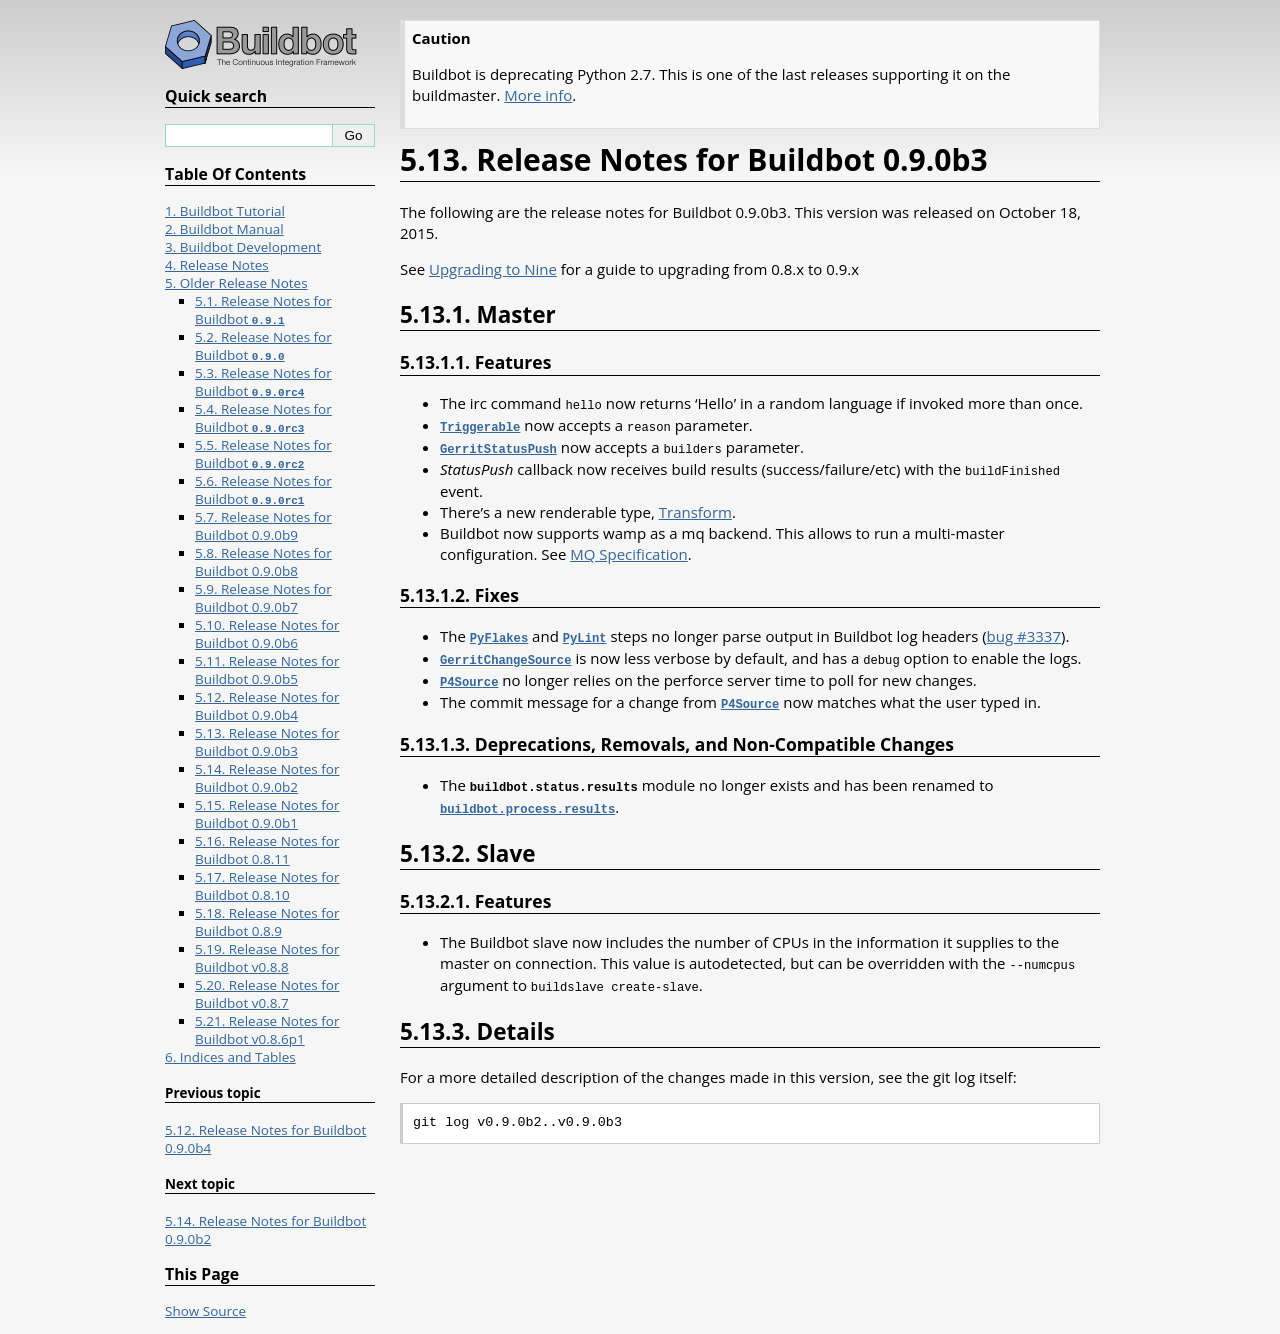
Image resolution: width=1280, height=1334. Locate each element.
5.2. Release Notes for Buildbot (263, 346)
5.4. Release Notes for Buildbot (263, 418)
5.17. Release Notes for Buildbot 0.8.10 (267, 886)
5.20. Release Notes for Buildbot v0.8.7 (267, 994)
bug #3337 (1024, 632)
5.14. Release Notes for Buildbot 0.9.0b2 (267, 778)
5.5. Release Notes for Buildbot (263, 454)
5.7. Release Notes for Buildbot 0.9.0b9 (263, 526)
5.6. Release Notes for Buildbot (263, 490)
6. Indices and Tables (230, 1057)
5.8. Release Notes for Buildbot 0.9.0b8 (263, 562)
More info (538, 95)
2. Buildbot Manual (224, 229)
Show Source (205, 1311)
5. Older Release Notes (236, 283)
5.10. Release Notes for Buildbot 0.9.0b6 (267, 634)
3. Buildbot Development (243, 247)
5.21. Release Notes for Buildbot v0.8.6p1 (267, 1030)
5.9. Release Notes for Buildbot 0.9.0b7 (263, 598)
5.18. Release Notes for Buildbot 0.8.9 (267, 922)
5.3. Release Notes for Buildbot (263, 382)
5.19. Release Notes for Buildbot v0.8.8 (267, 958)
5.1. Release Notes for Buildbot (263, 310)
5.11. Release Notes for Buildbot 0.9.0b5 (267, 670)
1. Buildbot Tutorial (225, 211)
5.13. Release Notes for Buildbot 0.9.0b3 (267, 742)
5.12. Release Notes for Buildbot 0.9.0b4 (267, 706)
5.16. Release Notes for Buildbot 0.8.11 (267, 850)
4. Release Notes (217, 265)
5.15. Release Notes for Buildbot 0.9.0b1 (267, 814)
